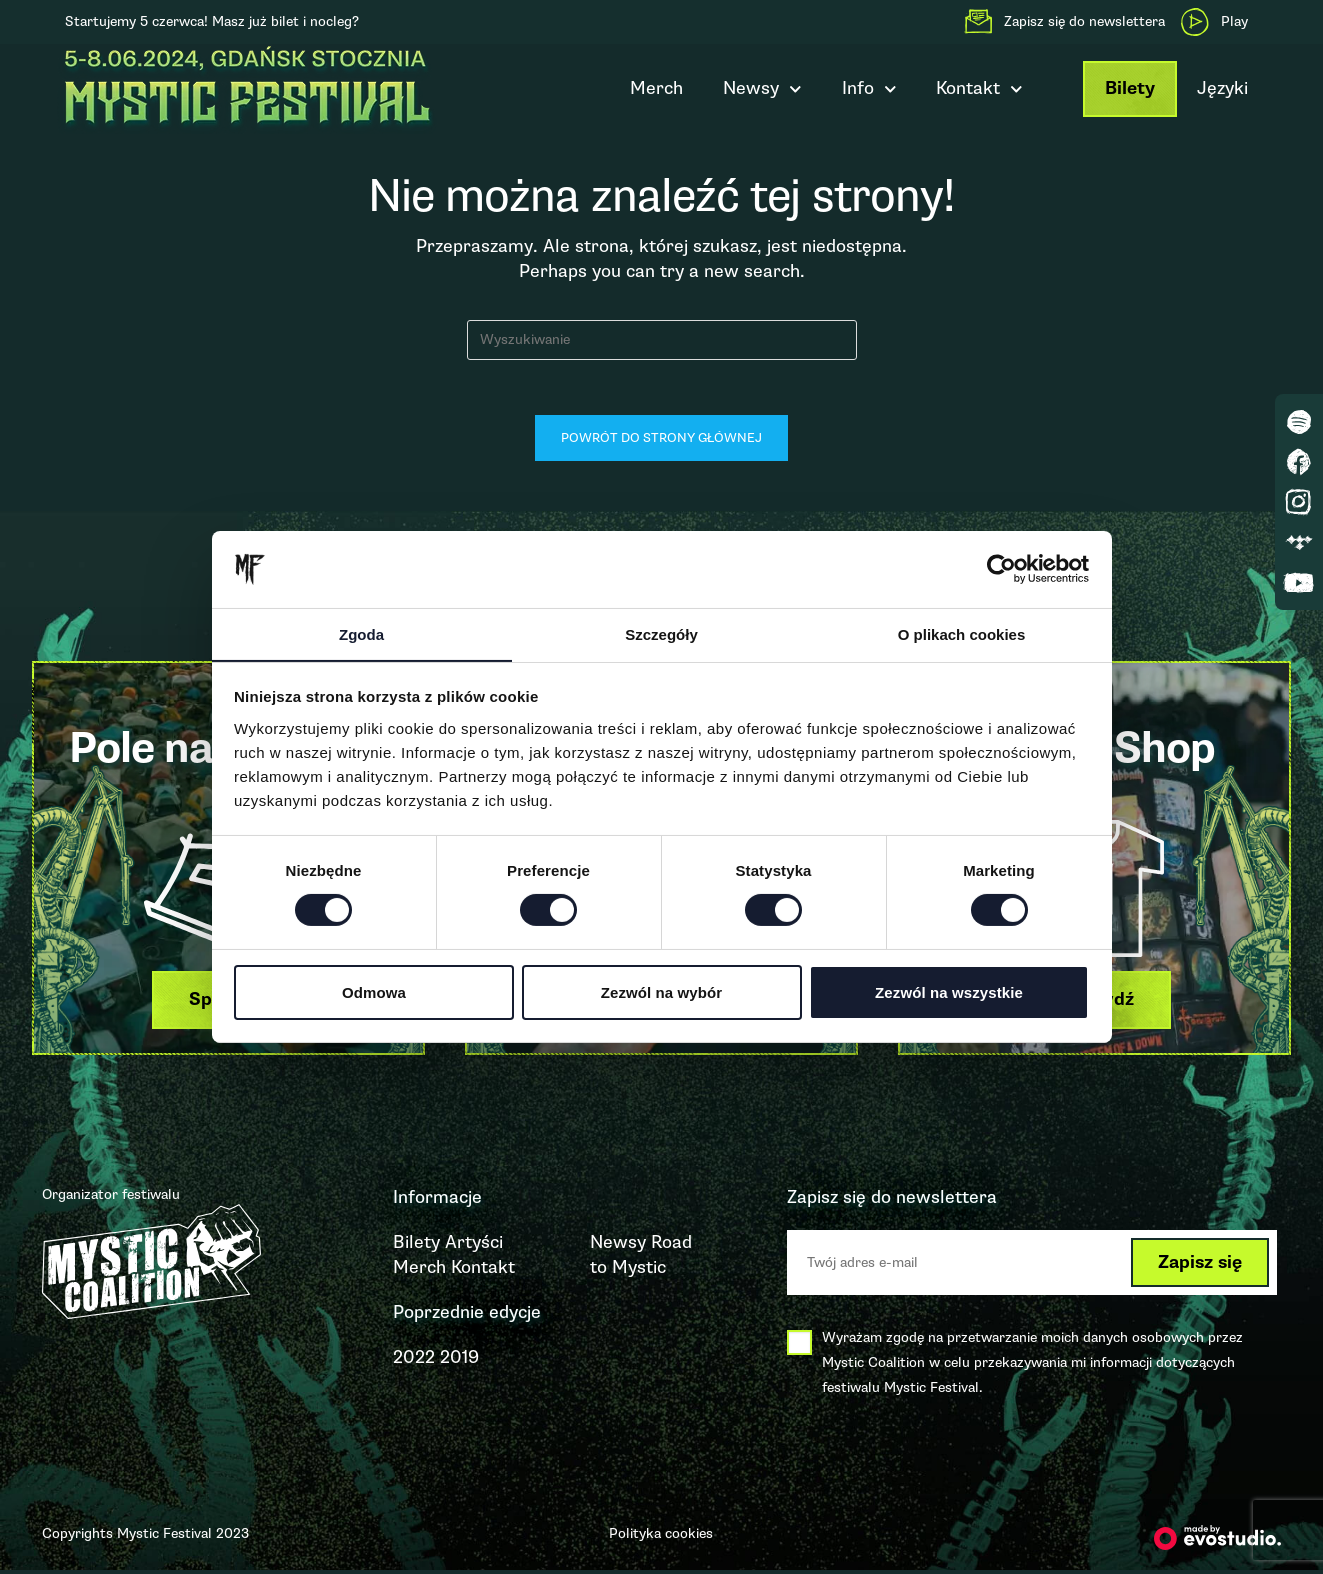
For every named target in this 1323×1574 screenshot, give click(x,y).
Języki (1222, 88)
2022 (414, 1362)
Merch (656, 88)
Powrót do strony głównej (661, 443)
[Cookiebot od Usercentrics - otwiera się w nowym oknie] (1001, 569)
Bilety (1130, 88)
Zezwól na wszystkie (949, 992)
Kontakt (979, 89)
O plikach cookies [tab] (962, 633)
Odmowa (374, 992)
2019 (459, 1362)
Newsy (762, 89)
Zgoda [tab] (361, 633)
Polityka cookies (661, 1537)
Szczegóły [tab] (661, 633)
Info (869, 89)
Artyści (474, 1246)
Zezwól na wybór (662, 992)
